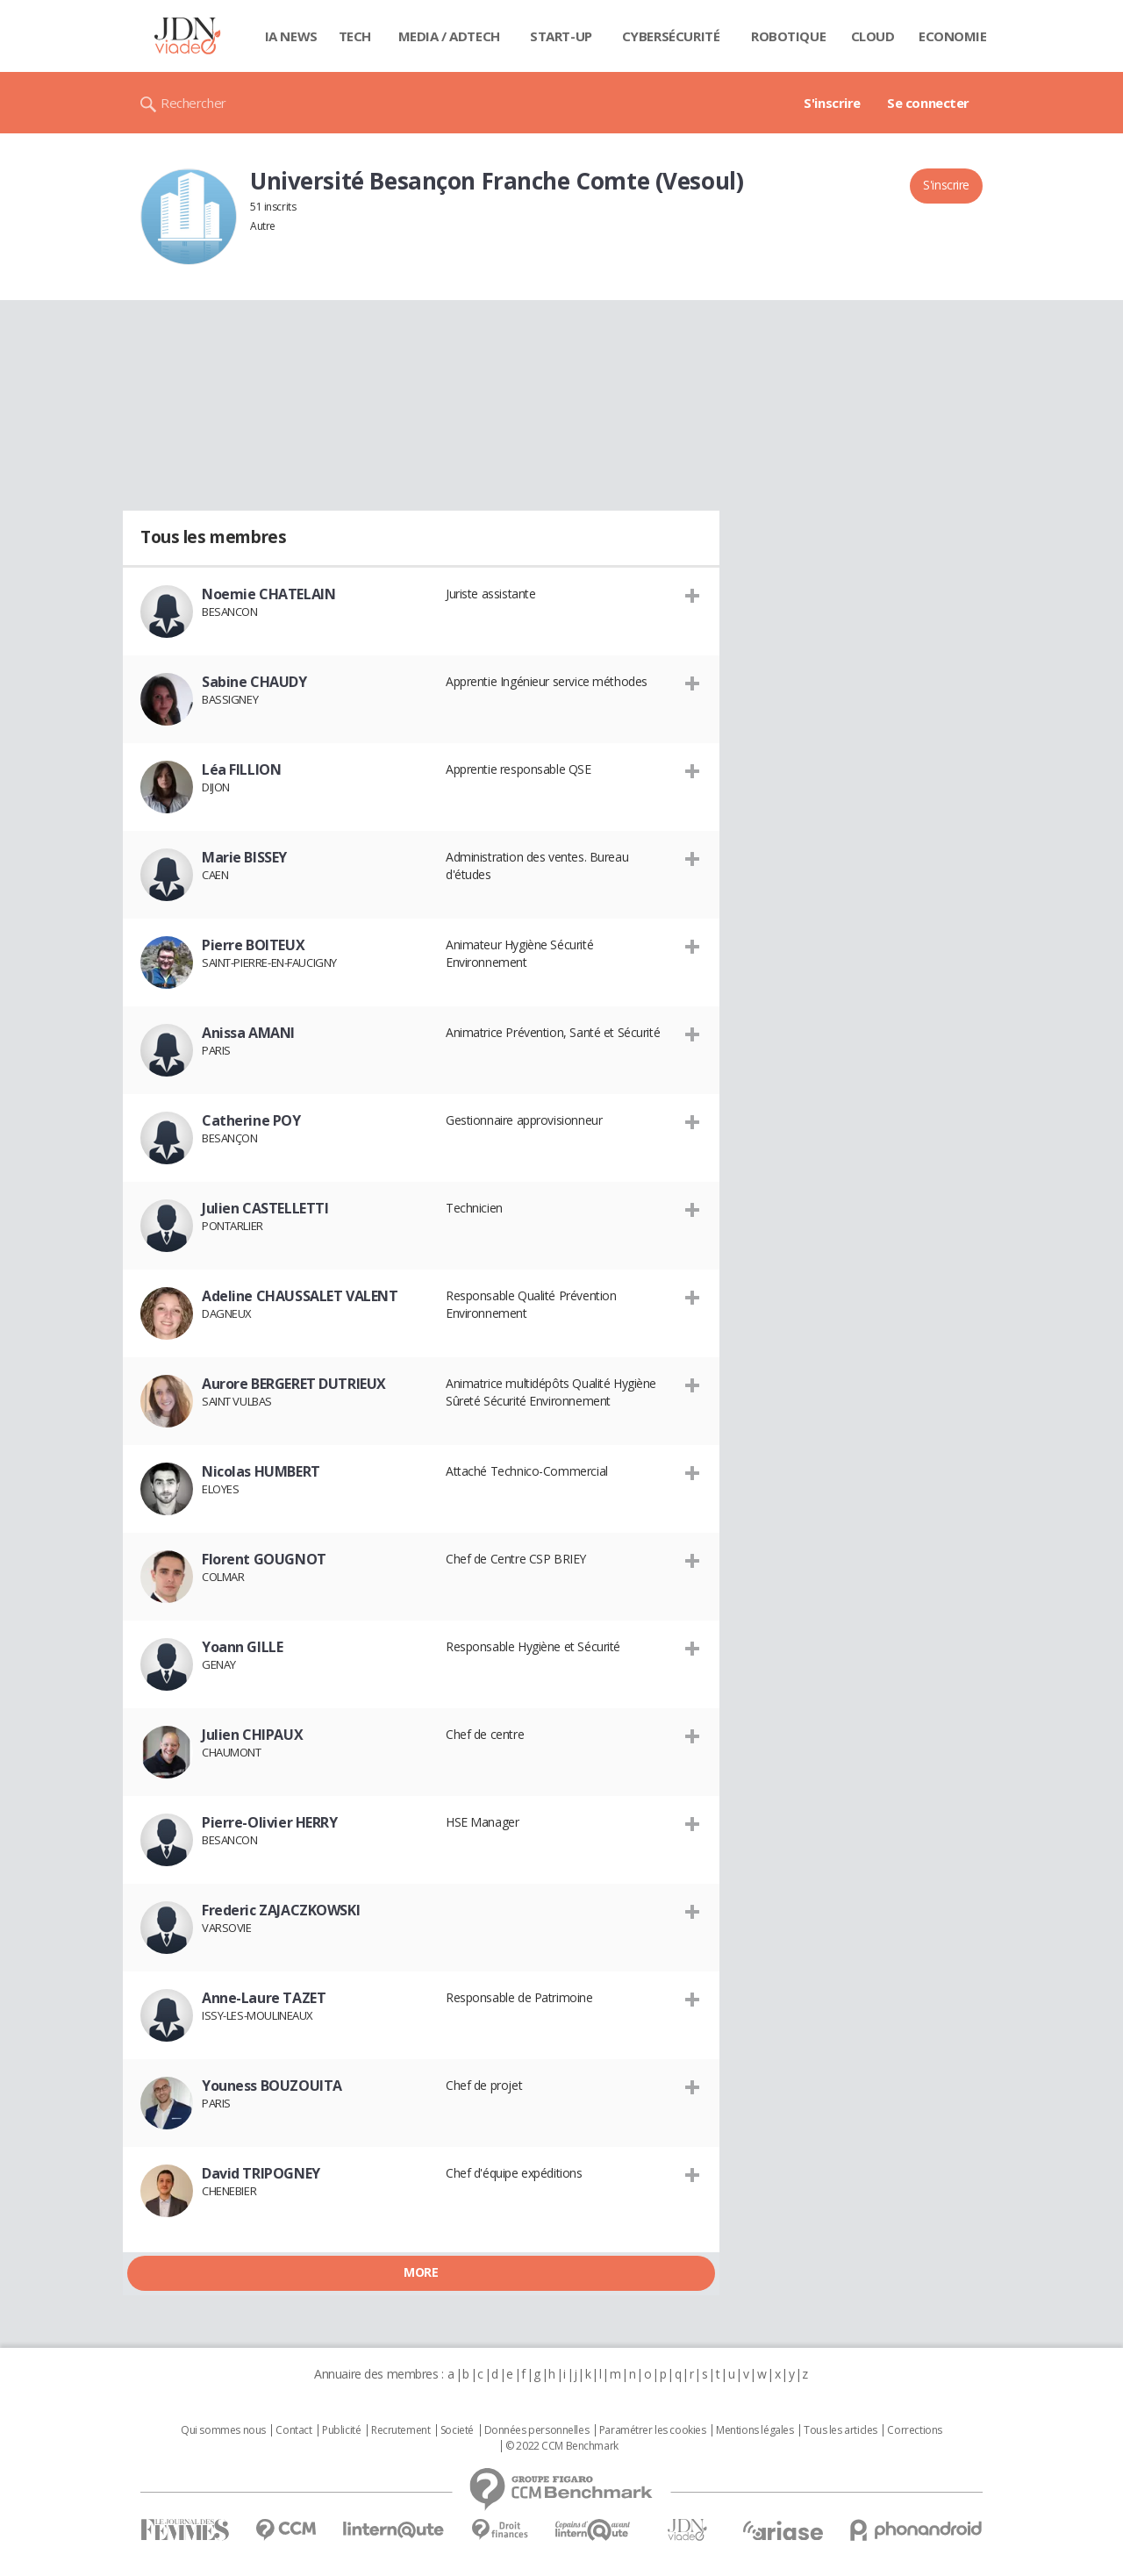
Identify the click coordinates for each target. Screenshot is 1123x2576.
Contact (293, 2430)
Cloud (873, 36)
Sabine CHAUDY (254, 681)
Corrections (914, 2430)
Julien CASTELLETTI (265, 1208)
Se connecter (928, 102)
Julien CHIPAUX (252, 1734)
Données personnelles (537, 2430)
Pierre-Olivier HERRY (270, 1822)
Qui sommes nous (223, 2430)
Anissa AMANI (248, 1032)
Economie (953, 36)
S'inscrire (832, 102)
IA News (291, 36)
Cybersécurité (671, 36)
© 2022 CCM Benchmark (562, 2446)
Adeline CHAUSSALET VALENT (300, 1296)
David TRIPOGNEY (261, 2173)
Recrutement (400, 2430)
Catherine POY (251, 1120)
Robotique (788, 36)
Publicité (341, 2430)
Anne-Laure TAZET (263, 1997)
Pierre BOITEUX (253, 945)
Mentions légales (754, 2430)
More (421, 2272)
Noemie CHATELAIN (268, 594)
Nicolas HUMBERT (261, 1471)
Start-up (561, 36)
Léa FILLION (241, 769)
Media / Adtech (449, 36)
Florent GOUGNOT (264, 1559)
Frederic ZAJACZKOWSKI (281, 1910)
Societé (457, 2430)
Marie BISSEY (244, 857)
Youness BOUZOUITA (272, 2085)
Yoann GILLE (242, 1647)
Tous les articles (840, 2430)
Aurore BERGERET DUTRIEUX (294, 1383)
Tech (355, 36)
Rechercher (193, 102)
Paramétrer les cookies (652, 2430)
